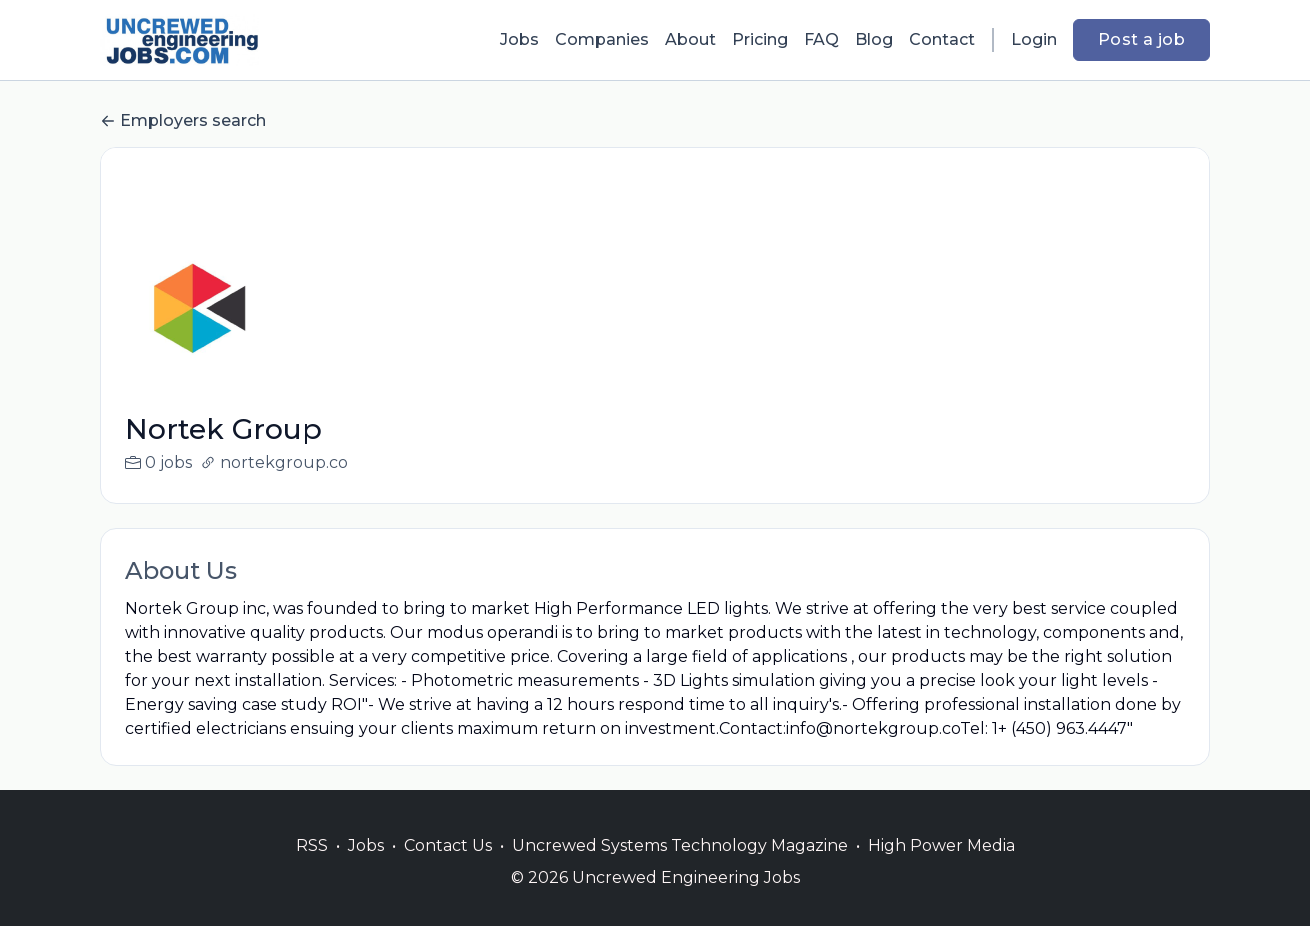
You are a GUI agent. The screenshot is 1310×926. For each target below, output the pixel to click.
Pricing (760, 39)
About (690, 39)
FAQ (821, 39)
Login (1034, 39)
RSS (312, 869)
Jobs (519, 39)
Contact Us (448, 869)
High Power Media (941, 869)
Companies (602, 39)
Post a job (1141, 39)
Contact (942, 39)
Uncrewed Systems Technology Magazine (680, 869)
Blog (874, 39)
